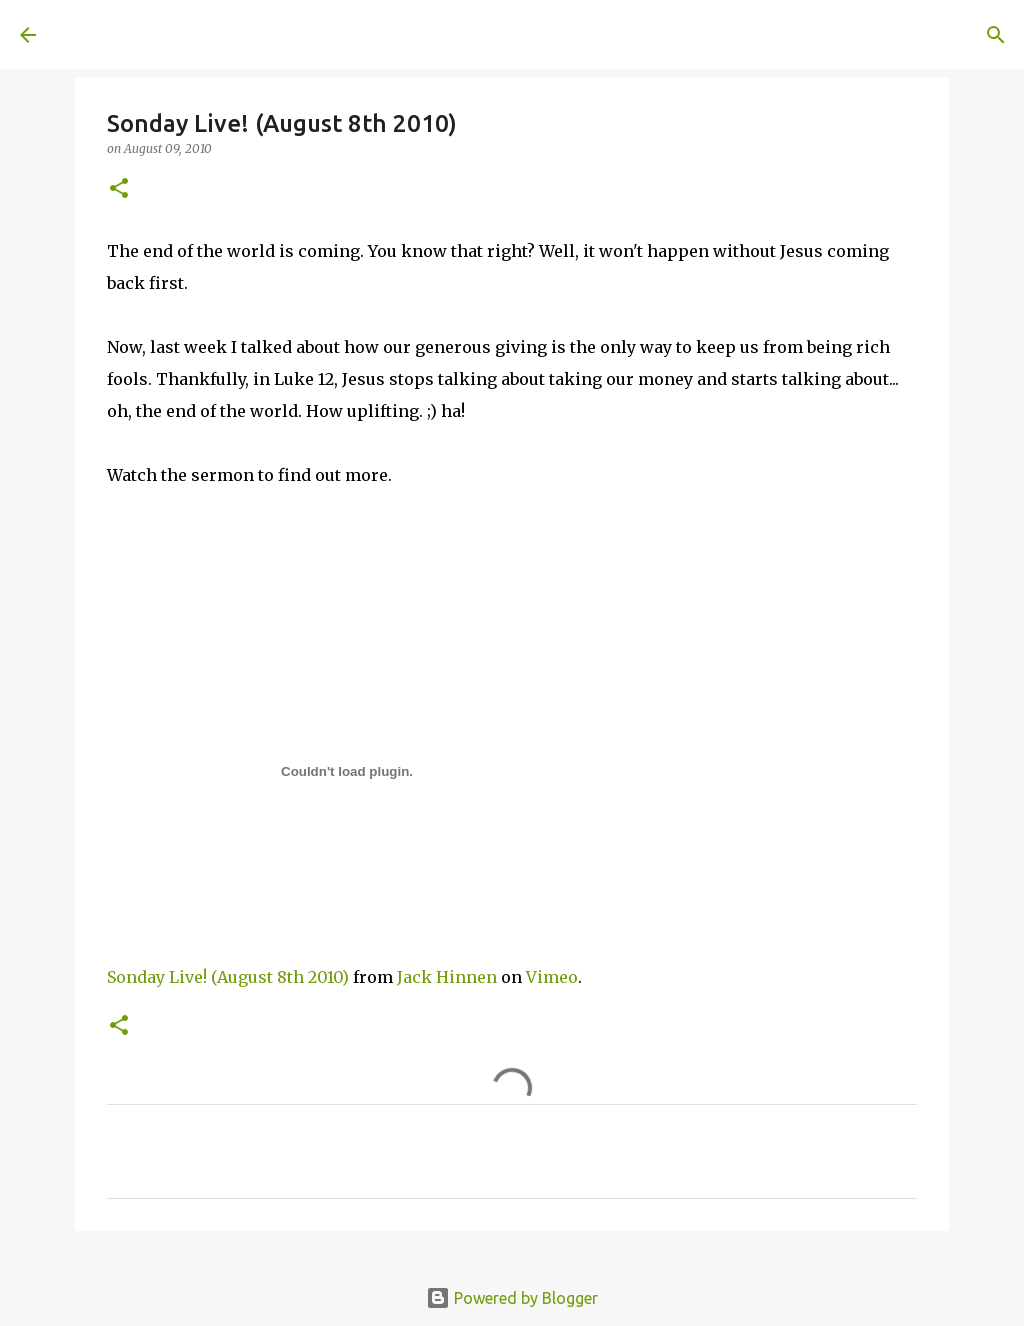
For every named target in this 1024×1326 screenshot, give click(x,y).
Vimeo (552, 977)
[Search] (336, 35)
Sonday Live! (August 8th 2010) (228, 977)
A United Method (182, 34)
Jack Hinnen (447, 977)
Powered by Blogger (512, 1298)
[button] (119, 189)
